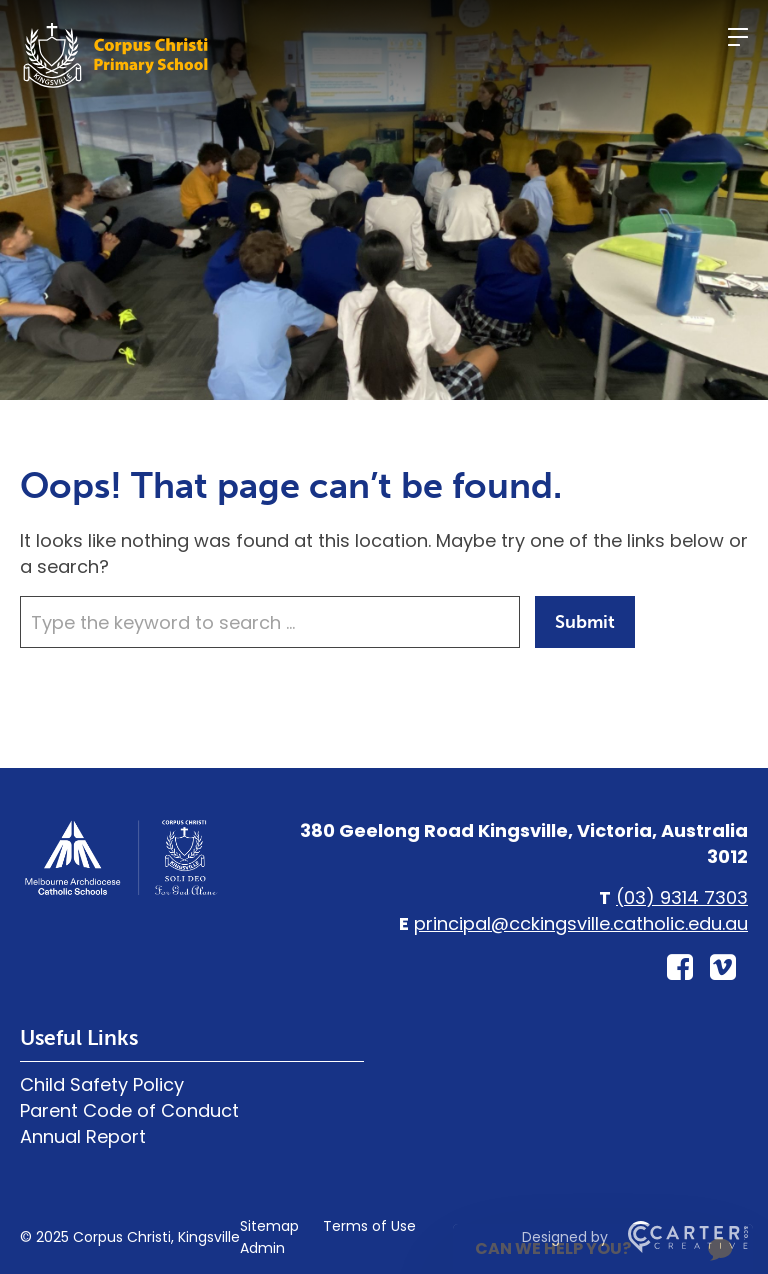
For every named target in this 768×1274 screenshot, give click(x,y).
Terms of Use (369, 1226)
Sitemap (269, 1226)
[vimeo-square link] (723, 968)
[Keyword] (270, 622)
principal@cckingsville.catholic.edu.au (581, 923)
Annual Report (83, 1136)
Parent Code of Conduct (129, 1110)
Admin (262, 1248)
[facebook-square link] (680, 968)
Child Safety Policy (102, 1084)
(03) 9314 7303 (682, 897)
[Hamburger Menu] (738, 37)
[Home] (120, 892)
